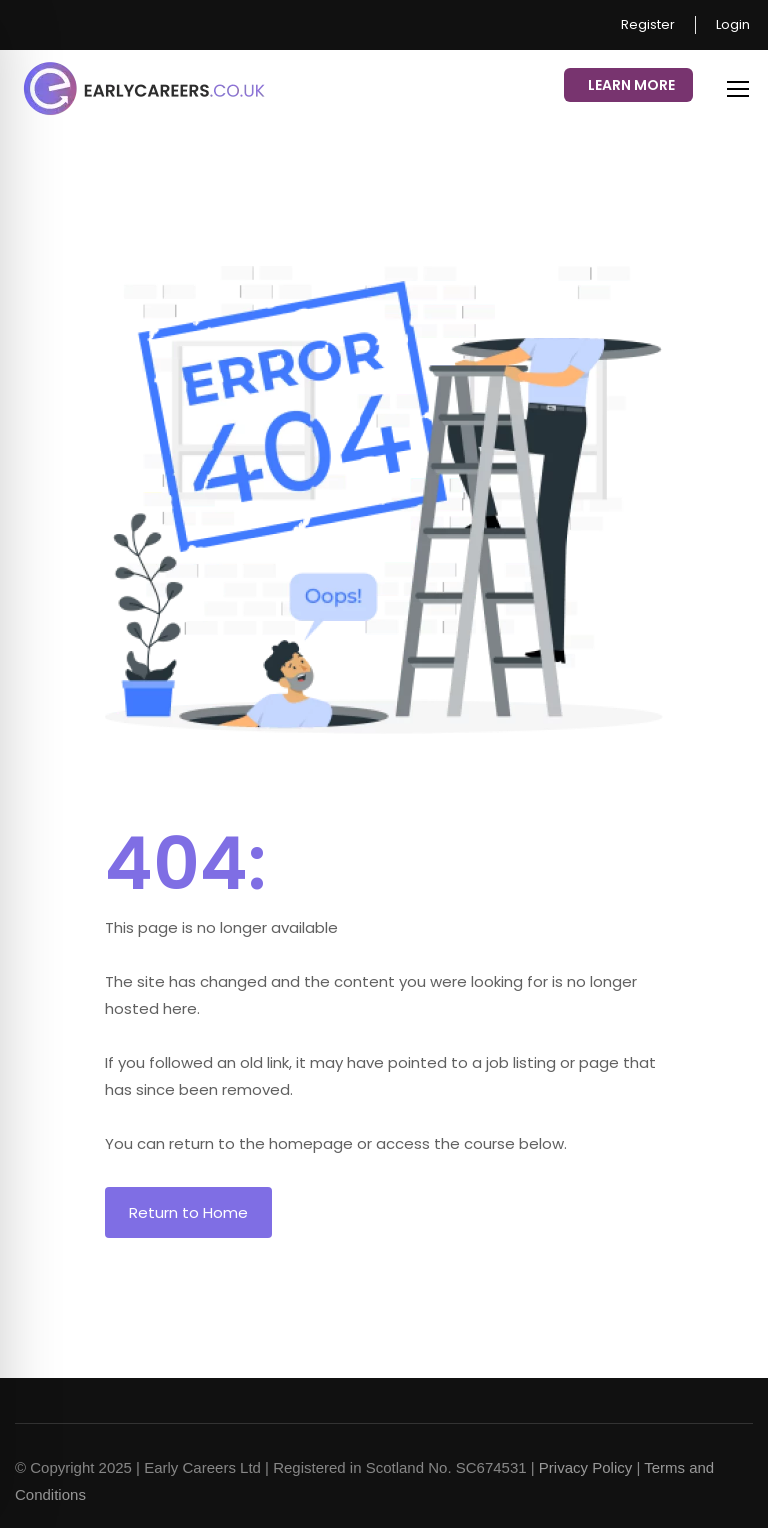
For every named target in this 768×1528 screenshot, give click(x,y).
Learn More (631, 85)
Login (733, 25)
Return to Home (188, 1212)
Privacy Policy (585, 1467)
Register (648, 25)
